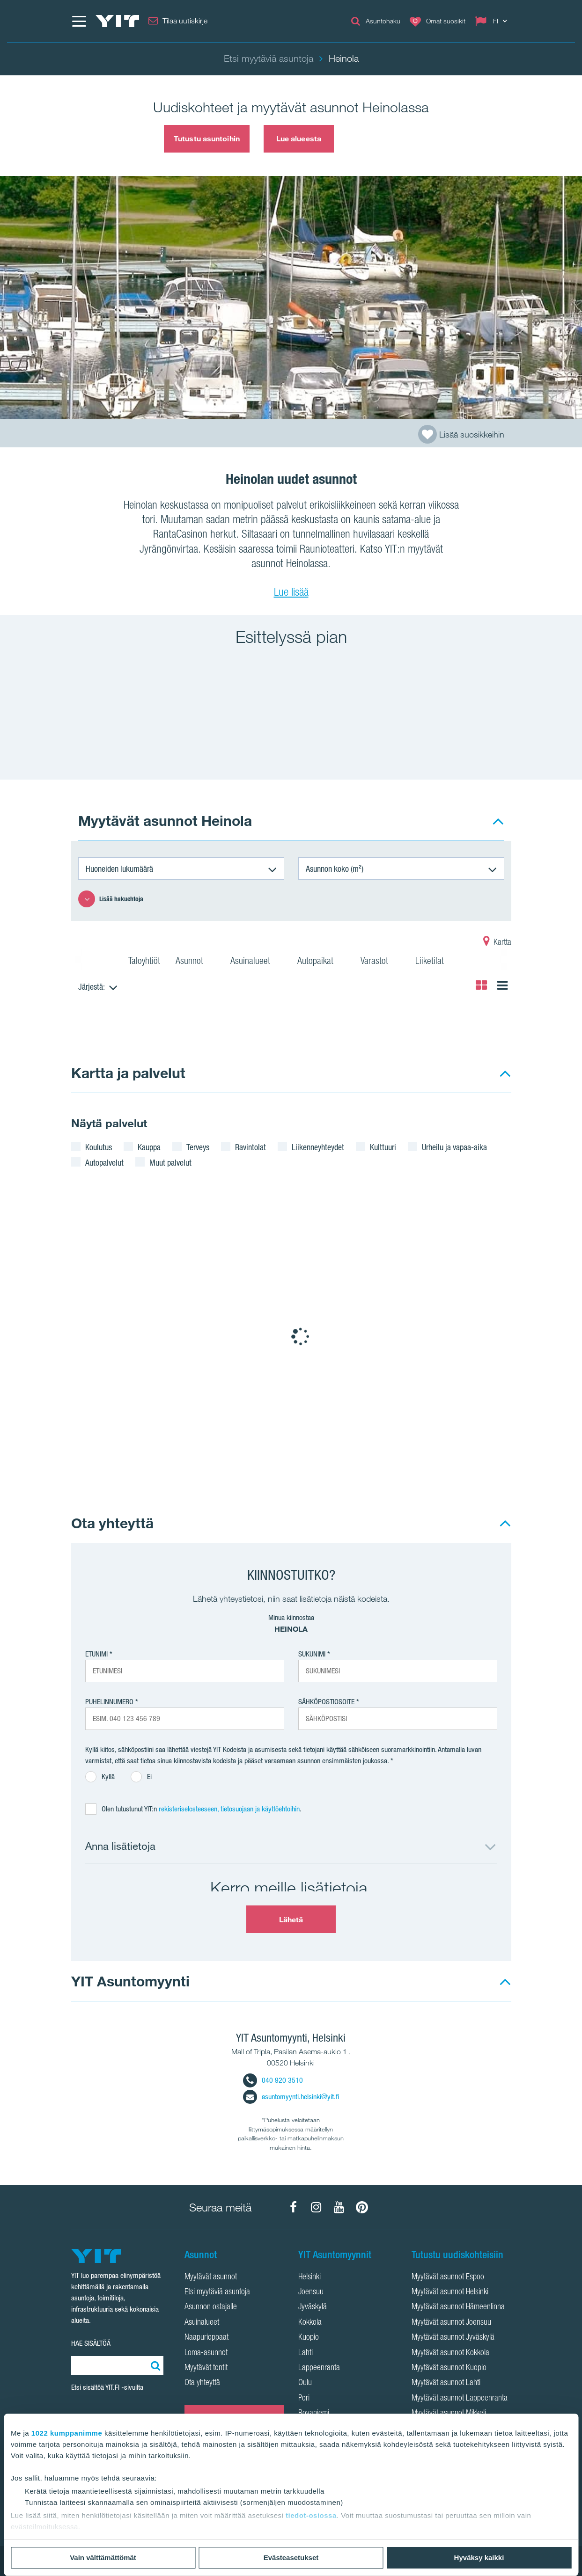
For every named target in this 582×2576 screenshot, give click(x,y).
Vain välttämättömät (103, 2557)
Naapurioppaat (206, 2338)
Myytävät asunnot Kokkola (450, 2353)
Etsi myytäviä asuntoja (217, 2292)
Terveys (197, 1147)
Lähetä (291, 1919)
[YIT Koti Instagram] (316, 2207)
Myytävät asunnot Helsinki (450, 2292)
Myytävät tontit (206, 2368)
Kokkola (310, 2323)
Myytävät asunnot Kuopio (449, 2368)
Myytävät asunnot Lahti (446, 2383)
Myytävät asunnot (210, 2277)
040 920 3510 (273, 2080)
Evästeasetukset (291, 2557)
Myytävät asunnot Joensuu (451, 2323)
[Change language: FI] (493, 21)
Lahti (305, 2353)
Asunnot (195, 962)
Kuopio (308, 2338)
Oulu (305, 2383)
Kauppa (149, 1147)
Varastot (380, 962)
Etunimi (96, 1653)
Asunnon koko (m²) (334, 868)
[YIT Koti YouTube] (339, 2207)
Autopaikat (321, 962)
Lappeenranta (319, 2368)
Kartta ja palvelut (128, 1072)
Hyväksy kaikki (479, 2557)
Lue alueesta (298, 138)
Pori (303, 2398)
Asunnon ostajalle (210, 2307)
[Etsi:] (154, 2365)
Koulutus (98, 1147)
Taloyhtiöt (144, 962)
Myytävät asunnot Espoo (448, 2277)
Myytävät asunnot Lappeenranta (460, 2398)
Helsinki (309, 2277)
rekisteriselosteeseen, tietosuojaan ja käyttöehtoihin (229, 1808)
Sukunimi (311, 1653)
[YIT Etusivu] (118, 21)
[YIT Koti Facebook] (293, 2207)
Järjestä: (91, 986)
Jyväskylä (312, 2307)
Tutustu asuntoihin (207, 138)
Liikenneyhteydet (318, 1147)
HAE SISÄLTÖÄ (91, 2343)
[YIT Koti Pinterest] (361, 2207)
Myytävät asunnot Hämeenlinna (458, 2307)
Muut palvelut (170, 1162)
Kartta (497, 943)
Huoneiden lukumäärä (119, 868)
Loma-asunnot (206, 2353)
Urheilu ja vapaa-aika (454, 1147)
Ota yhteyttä (112, 1523)
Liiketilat (435, 962)
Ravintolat (250, 1147)
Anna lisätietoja (120, 1845)
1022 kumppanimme (66, 2433)
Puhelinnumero (109, 1701)
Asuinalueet (256, 962)
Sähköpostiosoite (326, 1701)
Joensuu (311, 2292)
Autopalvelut (104, 1162)
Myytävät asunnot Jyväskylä (453, 2338)
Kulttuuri (383, 1147)
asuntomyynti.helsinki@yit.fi (291, 2096)
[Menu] (78, 21)
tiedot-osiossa (311, 2515)
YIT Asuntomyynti (130, 1981)
